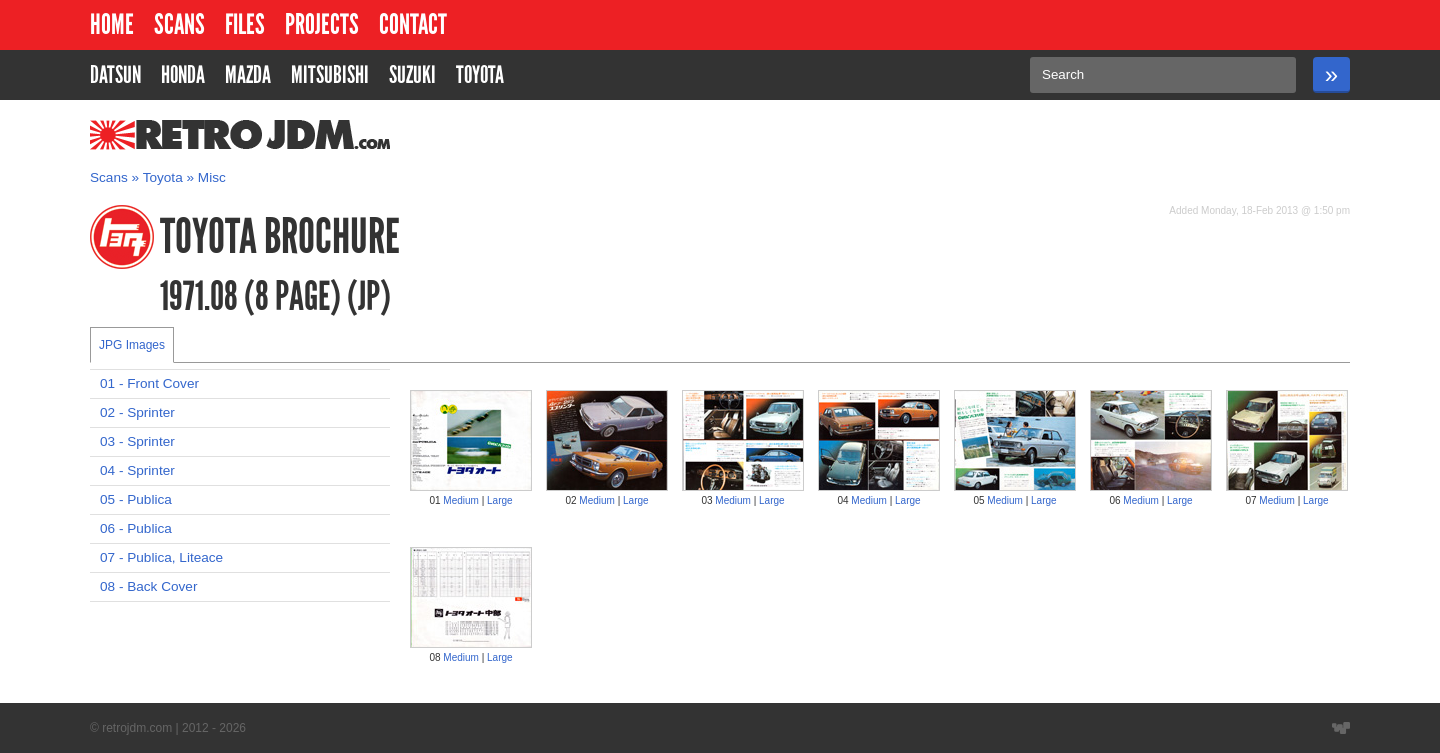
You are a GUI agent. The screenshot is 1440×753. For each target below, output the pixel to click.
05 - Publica (136, 499)
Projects (322, 24)
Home (112, 24)
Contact (413, 24)
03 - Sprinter (137, 441)
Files (245, 24)
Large (500, 500)
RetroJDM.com (188, 135)
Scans (179, 24)
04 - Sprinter (137, 470)
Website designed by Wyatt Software (1341, 728)
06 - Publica (136, 528)
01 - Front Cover (149, 383)
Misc (212, 177)
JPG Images (132, 345)
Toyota (163, 177)
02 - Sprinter (137, 412)
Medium (461, 500)
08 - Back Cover (148, 586)
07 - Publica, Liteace (161, 557)
